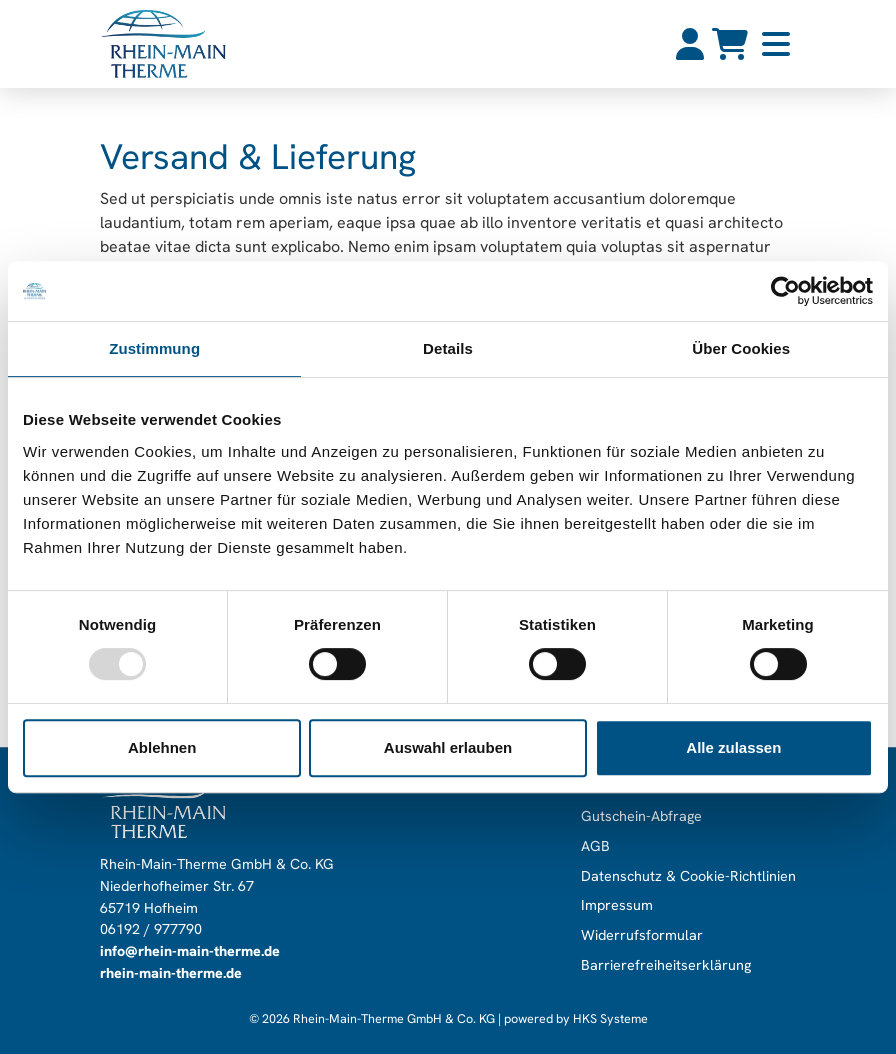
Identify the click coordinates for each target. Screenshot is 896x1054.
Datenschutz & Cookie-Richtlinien (688, 876)
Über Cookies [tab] (741, 348)
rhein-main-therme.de (171, 973)
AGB (595, 846)
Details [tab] (448, 348)
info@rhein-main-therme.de (190, 951)
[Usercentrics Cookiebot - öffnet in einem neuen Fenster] (785, 291)
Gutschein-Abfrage (641, 817)
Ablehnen (162, 747)
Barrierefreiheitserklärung (666, 965)
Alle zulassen (733, 747)
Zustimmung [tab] (154, 348)
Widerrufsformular (642, 935)
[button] (776, 44)
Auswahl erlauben (448, 747)
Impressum (617, 906)
